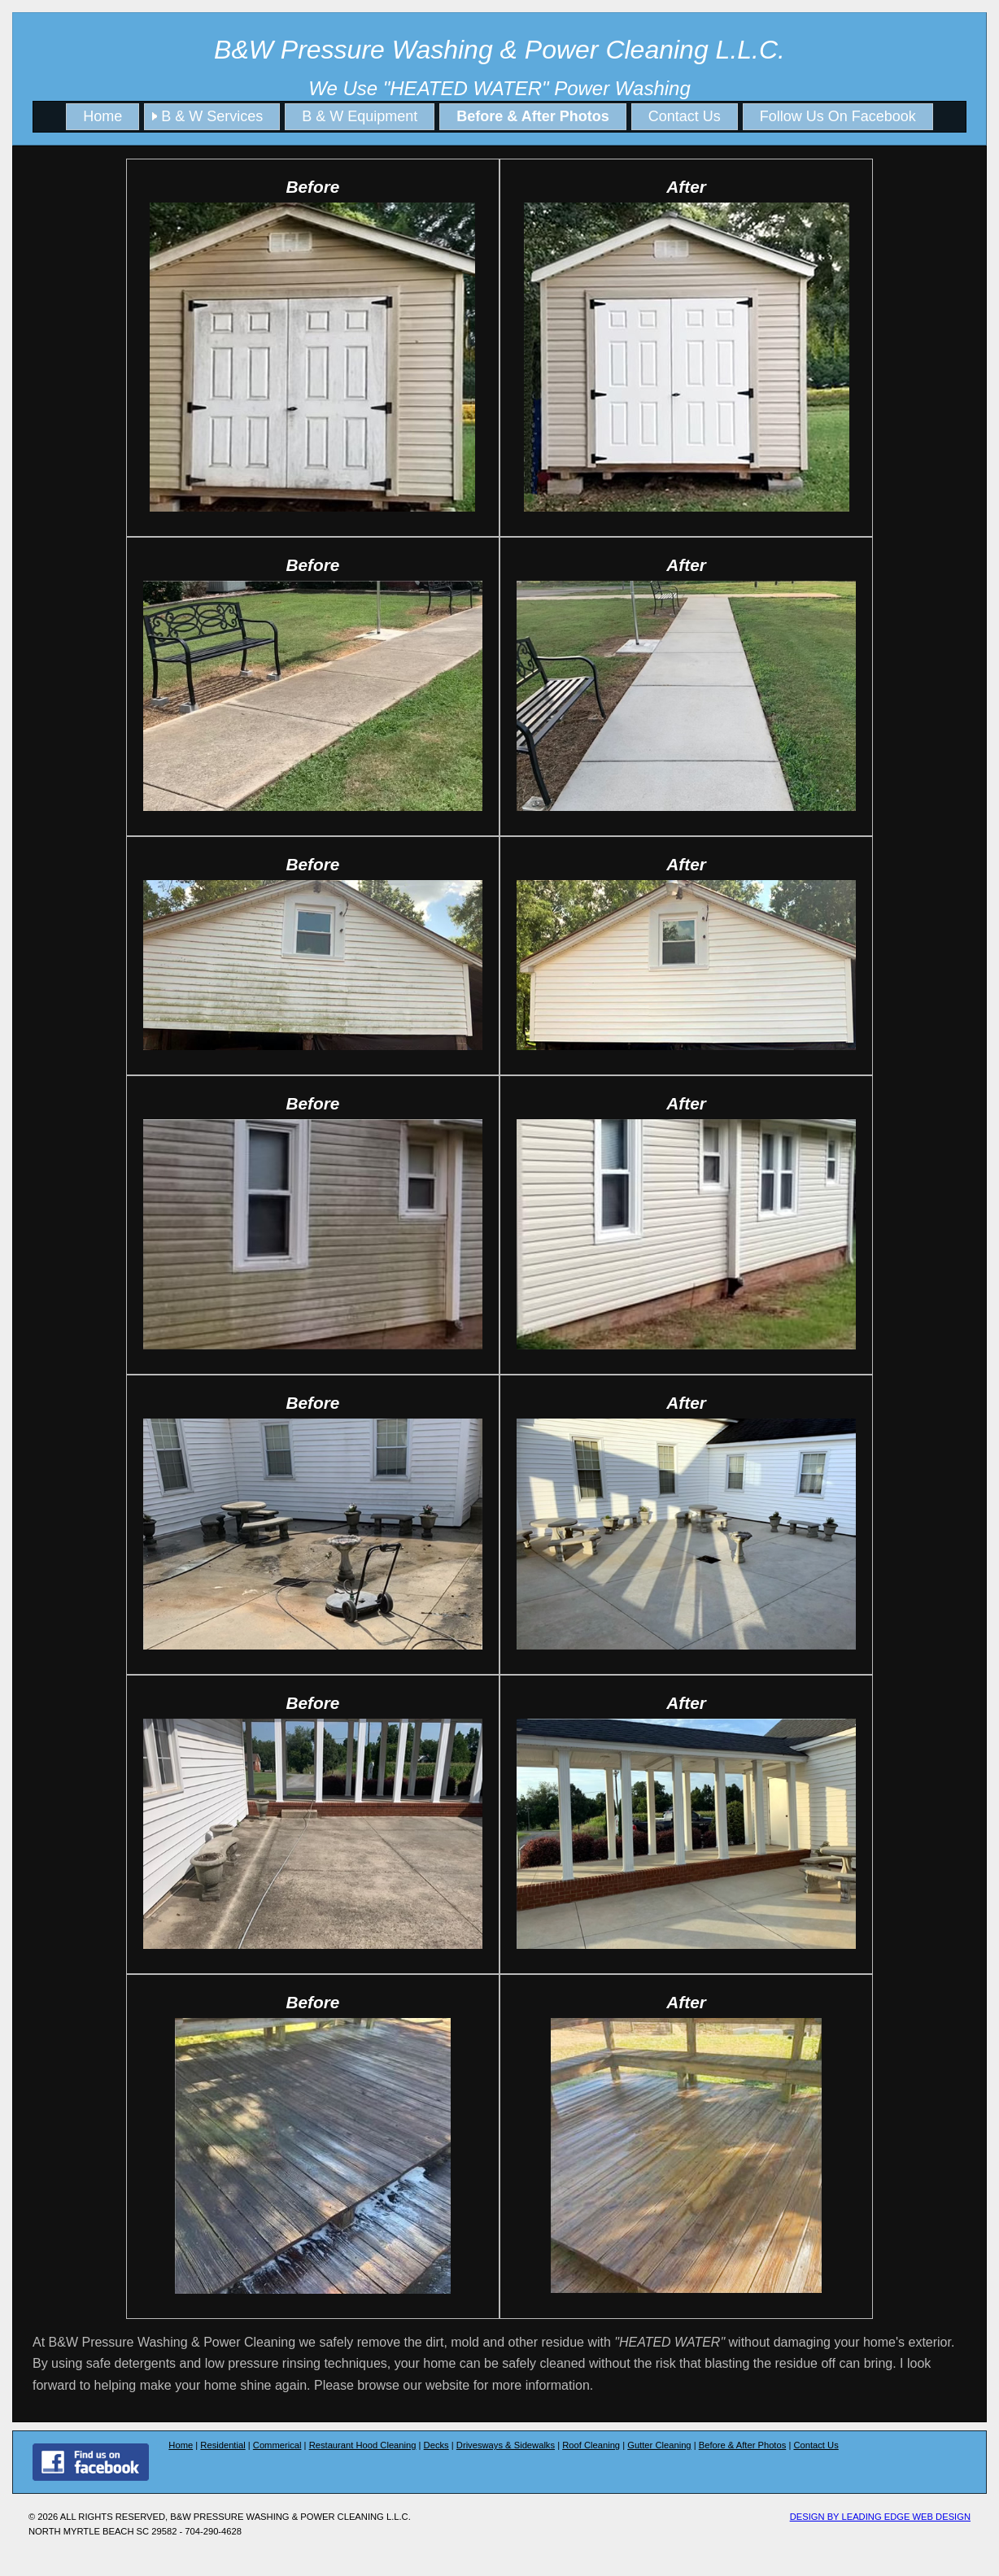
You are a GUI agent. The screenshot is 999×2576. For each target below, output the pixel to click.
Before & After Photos (743, 2445)
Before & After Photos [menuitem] (532, 116)
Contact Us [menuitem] (684, 116)
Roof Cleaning (591, 2445)
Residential (222, 2445)
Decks (436, 2445)
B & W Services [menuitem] (212, 116)
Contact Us (815, 2445)
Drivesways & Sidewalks (505, 2445)
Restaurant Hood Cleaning (363, 2445)
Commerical (277, 2445)
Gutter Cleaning (659, 2445)
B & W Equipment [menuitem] (359, 116)
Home (180, 2445)
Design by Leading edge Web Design (880, 2517)
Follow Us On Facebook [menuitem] (838, 116)
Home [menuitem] (102, 116)
